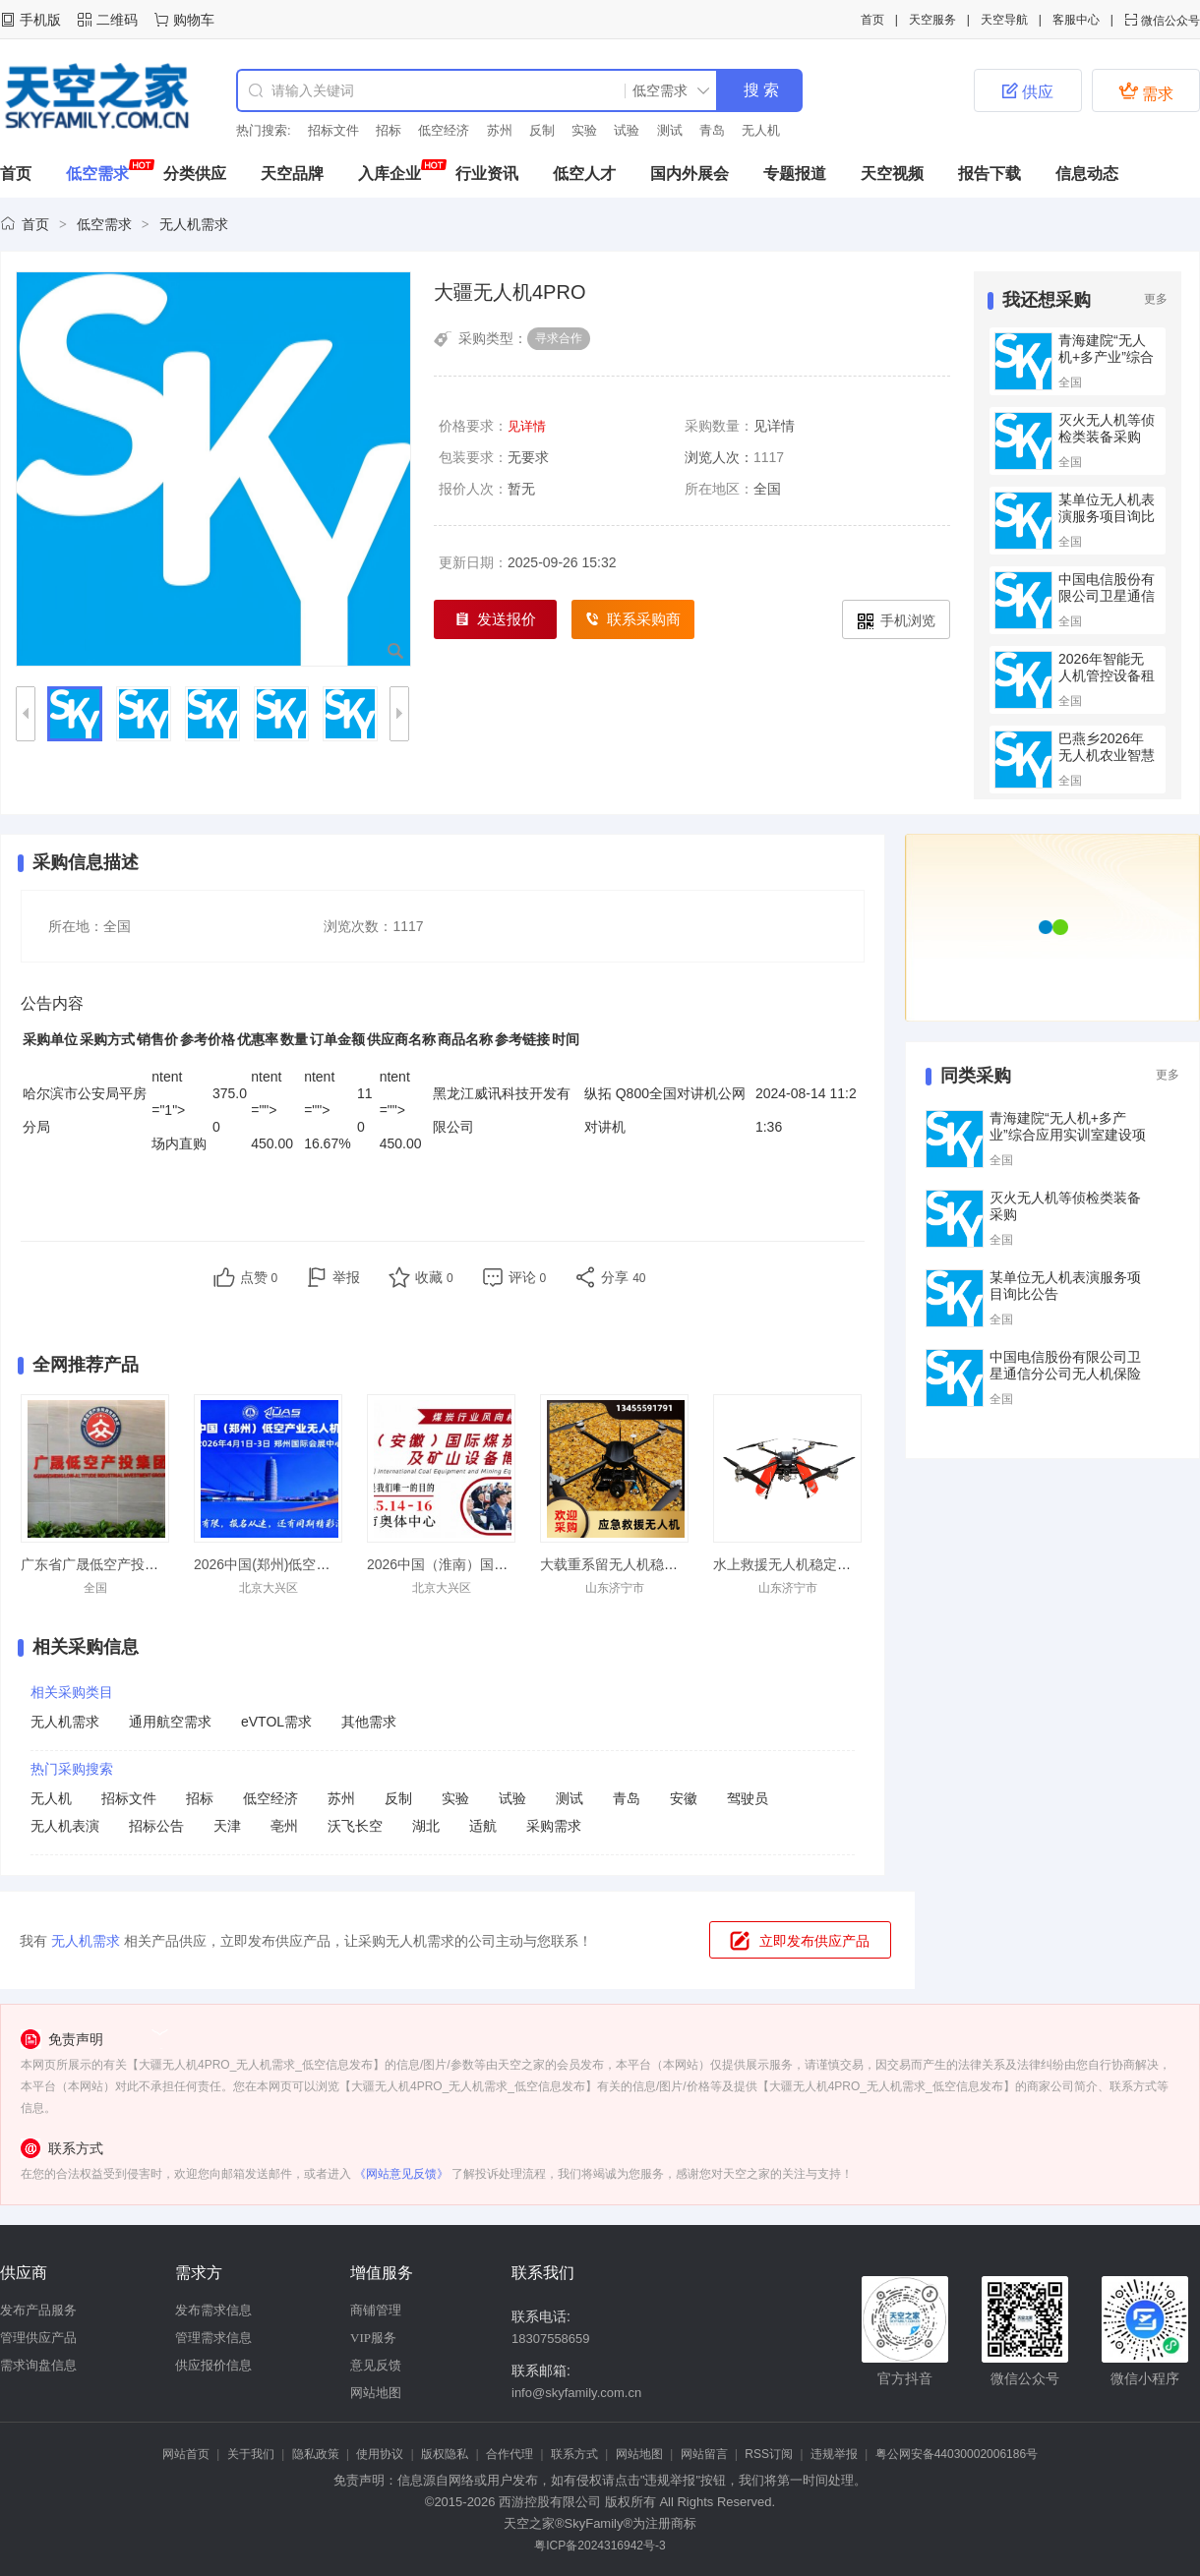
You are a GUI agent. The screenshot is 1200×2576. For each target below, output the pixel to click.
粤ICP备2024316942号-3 (599, 2545)
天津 (227, 1826)
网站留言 (704, 2454)
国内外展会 (689, 173)
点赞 (259, 1277)
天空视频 (892, 173)
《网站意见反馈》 (401, 2174)
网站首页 (186, 2454)
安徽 (683, 1798)
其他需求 (368, 1721)
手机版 (40, 20)
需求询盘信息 (38, 2365)
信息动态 (1086, 173)
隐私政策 (315, 2454)
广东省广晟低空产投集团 (96, 1564)
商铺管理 (375, 2310)
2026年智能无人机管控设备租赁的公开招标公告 (1106, 684)
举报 (346, 1277)
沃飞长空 (355, 1826)
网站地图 (375, 2392)
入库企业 (389, 173)
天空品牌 (292, 173)
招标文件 (333, 130)
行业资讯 (486, 173)
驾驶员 (747, 1798)
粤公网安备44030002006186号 (956, 2454)
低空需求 (97, 173)
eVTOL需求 (276, 1721)
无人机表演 (64, 1826)
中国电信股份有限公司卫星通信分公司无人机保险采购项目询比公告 (1065, 1373)
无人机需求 (193, 224)
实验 (584, 130)
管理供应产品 (38, 2337)
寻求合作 (558, 338)
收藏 (434, 1277)
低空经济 (443, 130)
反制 (542, 130)
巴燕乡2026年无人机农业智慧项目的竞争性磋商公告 (1106, 763)
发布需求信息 (213, 2310)
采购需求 (553, 1826)
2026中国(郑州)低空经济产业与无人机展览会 (330, 1564)
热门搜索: (263, 130)
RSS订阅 (769, 2454)
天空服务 (932, 20)
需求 (1145, 91)
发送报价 (495, 620)
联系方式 (574, 2454)
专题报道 (794, 173)
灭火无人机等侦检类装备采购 (1106, 428)
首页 (872, 20)
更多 (1156, 299)
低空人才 (584, 173)
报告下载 (989, 173)
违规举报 (834, 2454)
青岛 (712, 130)
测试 (670, 130)
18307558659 (550, 2338)
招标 (388, 130)
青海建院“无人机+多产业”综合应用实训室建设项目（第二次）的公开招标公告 (1068, 1143)
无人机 (761, 130)
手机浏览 (896, 621)
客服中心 (1076, 20)
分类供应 (194, 173)
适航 (483, 1826)
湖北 (426, 1826)
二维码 (117, 20)
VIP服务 (373, 2337)
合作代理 (509, 2454)
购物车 (193, 20)
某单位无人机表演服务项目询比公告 (1106, 516)
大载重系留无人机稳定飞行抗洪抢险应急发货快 (684, 1564)
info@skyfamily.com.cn (576, 2392)
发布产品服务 (38, 2310)
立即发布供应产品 (814, 1941)
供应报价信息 (213, 2365)
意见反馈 (375, 2365)
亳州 (284, 1826)
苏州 (499, 130)
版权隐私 (444, 2454)
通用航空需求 (170, 1721)
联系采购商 (633, 620)
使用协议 (379, 2454)
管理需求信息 (213, 2337)
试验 (626, 130)
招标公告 (156, 1826)
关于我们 (250, 2454)
